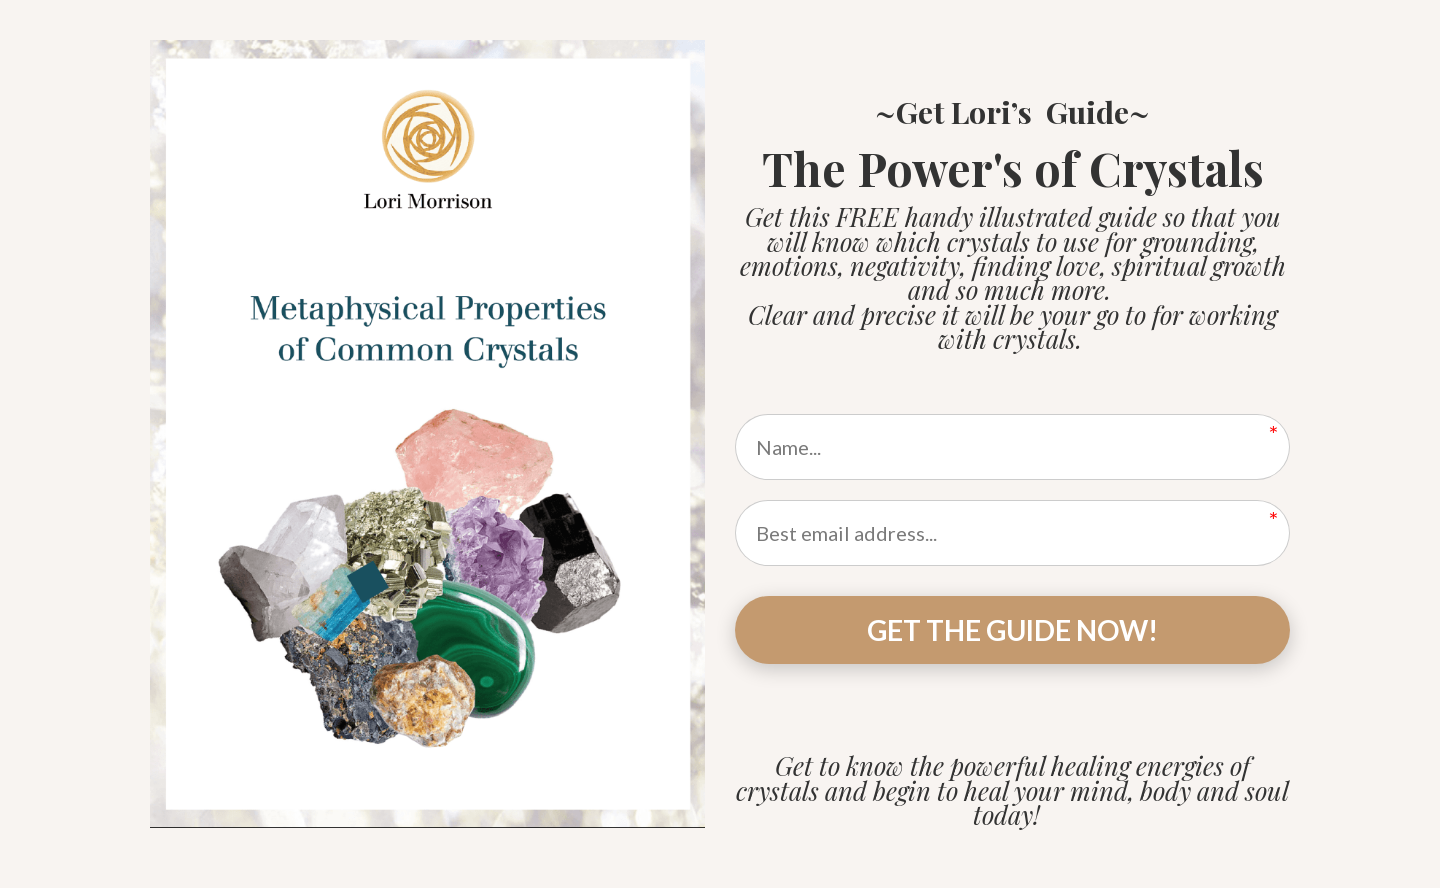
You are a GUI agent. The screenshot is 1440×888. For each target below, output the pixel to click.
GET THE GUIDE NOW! (1012, 630)
